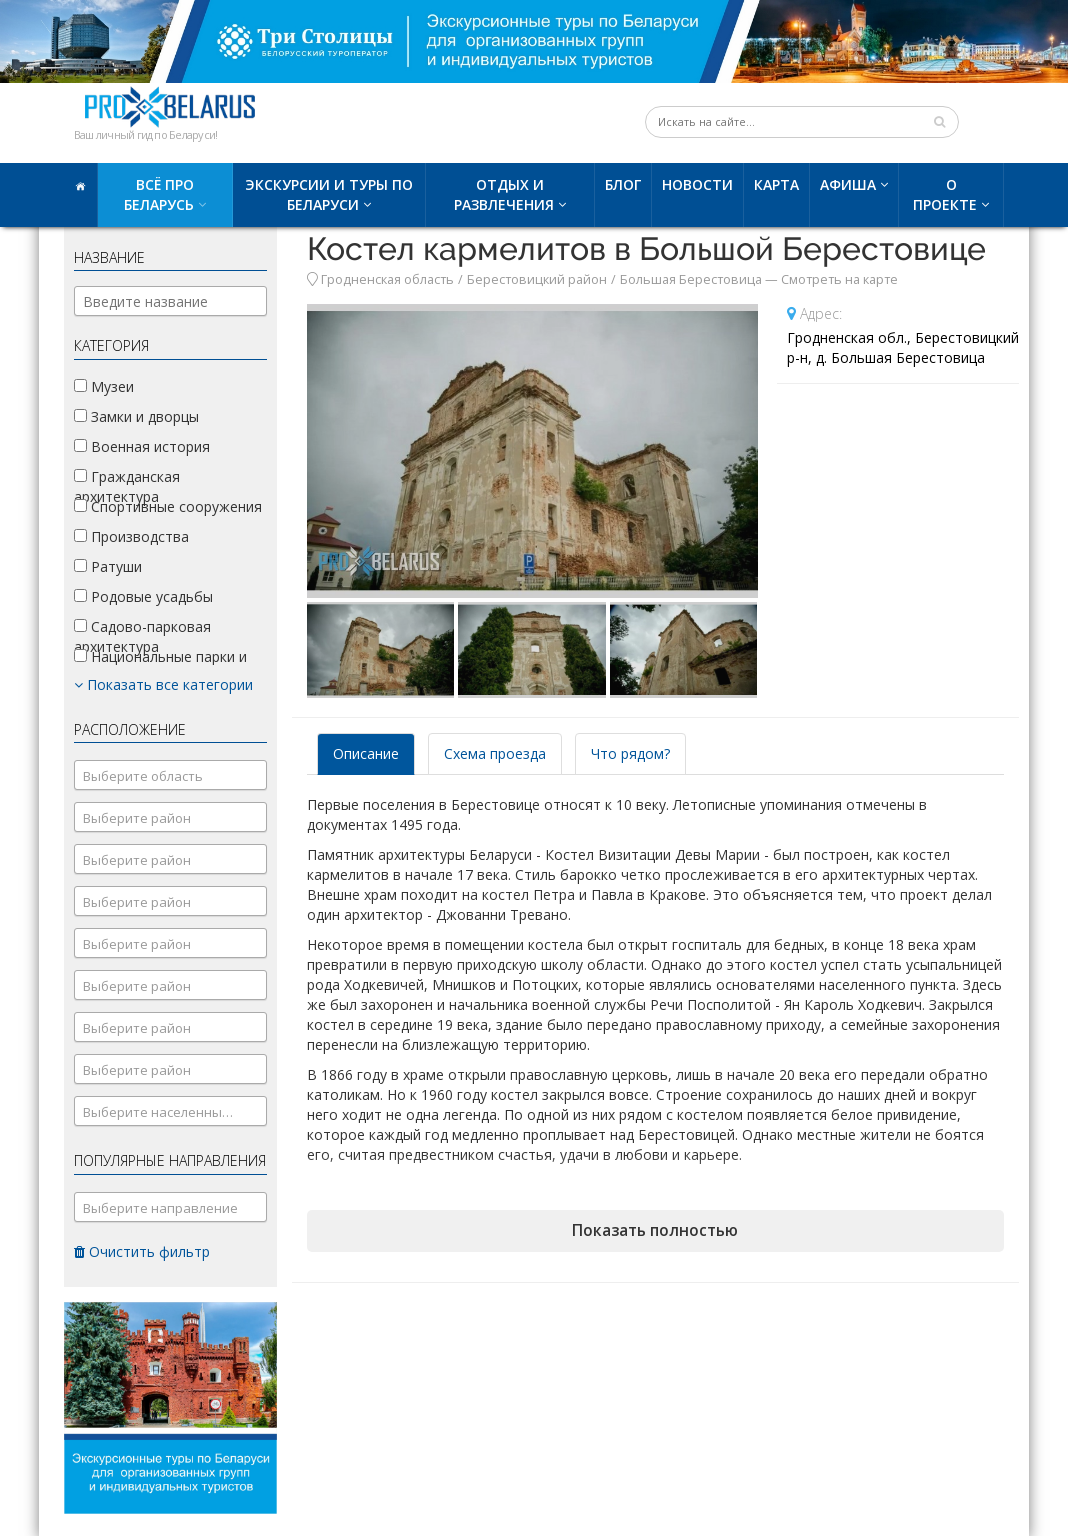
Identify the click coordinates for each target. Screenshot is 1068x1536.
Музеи (104, 386)
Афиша (848, 184)
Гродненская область (387, 279)
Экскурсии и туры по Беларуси (329, 194)
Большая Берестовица (691, 279)
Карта (776, 184)
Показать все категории (163, 684)
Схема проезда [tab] (495, 753)
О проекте (945, 194)
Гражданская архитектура (127, 486)
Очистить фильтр (142, 1251)
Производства (131, 536)
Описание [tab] (366, 753)
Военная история (142, 446)
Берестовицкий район (537, 279)
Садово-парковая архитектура (142, 636)
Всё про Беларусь (159, 194)
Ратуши (108, 566)
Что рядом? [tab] (630, 753)
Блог (623, 184)
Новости (697, 184)
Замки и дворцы (136, 416)
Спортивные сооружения (168, 506)
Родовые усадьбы (143, 596)
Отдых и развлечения (504, 194)
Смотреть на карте (839, 279)
